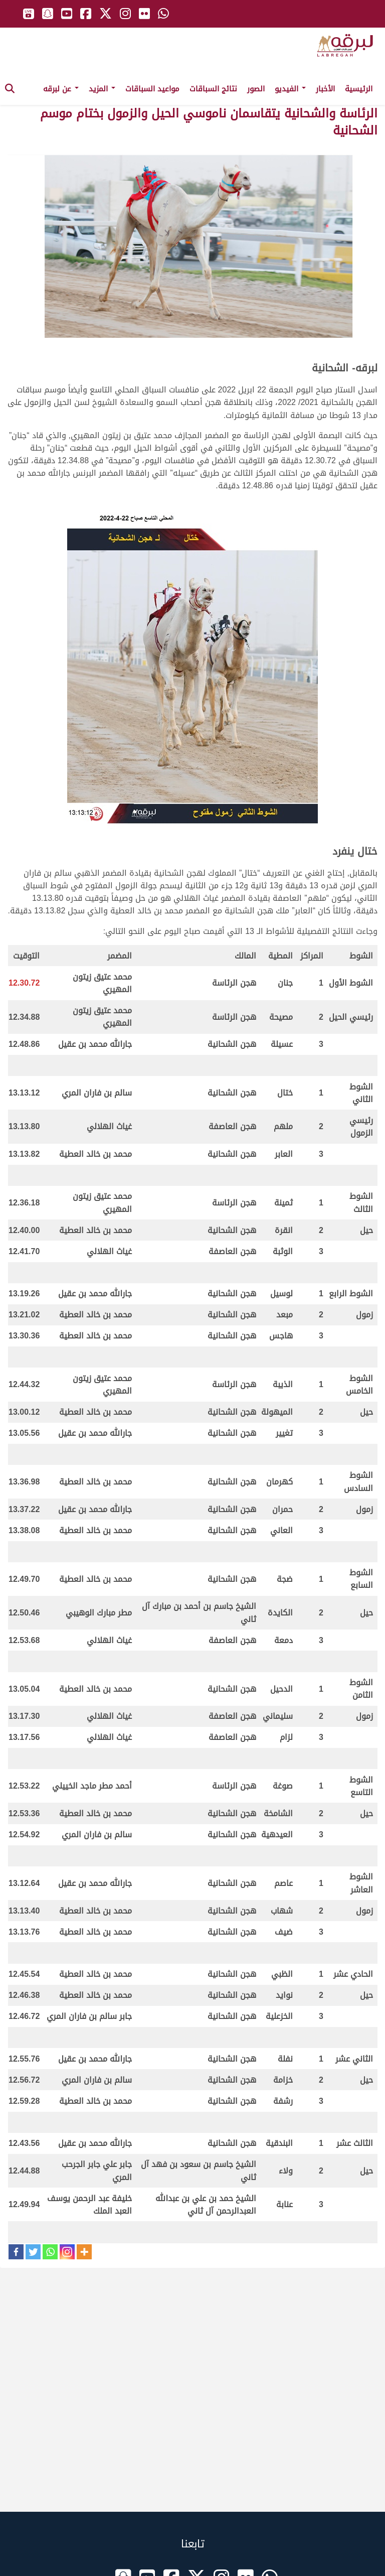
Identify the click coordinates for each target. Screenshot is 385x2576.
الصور (256, 89)
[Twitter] (33, 2251)
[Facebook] (16, 2251)
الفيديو (290, 89)
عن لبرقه (61, 89)
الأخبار (325, 89)
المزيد (102, 89)
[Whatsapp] (50, 2251)
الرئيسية (358, 89)
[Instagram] (67, 2251)
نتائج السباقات (213, 89)
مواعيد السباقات (152, 89)
